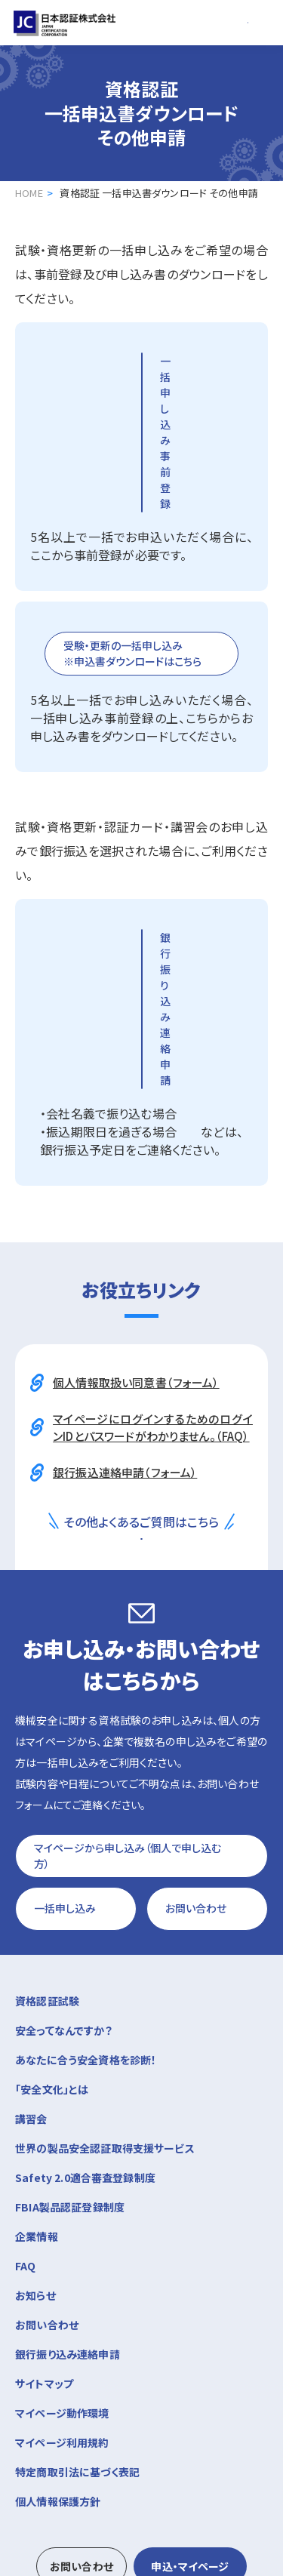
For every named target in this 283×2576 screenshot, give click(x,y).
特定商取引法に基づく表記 (77, 2290)
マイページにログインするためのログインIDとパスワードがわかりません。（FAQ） (153, 1199)
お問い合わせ (197, 1726)
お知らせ (35, 2114)
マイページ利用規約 (62, 2261)
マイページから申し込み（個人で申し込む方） (129, 1672)
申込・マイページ (190, 2385)
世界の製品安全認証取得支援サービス (105, 1966)
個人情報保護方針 (57, 2320)
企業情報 (141, 2054)
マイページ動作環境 (62, 2231)
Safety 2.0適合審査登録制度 (85, 1996)
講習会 (141, 1936)
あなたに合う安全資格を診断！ (85, 1878)
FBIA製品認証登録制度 (70, 2025)
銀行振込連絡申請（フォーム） (125, 1244)
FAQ (25, 2084)
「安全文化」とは (51, 1908)
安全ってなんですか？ (63, 1849)
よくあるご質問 (111, 1332)
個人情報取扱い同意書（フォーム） (136, 1154)
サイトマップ (44, 2202)
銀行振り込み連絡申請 (67, 2173)
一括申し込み (66, 1726)
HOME (29, 193)
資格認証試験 (141, 1818)
